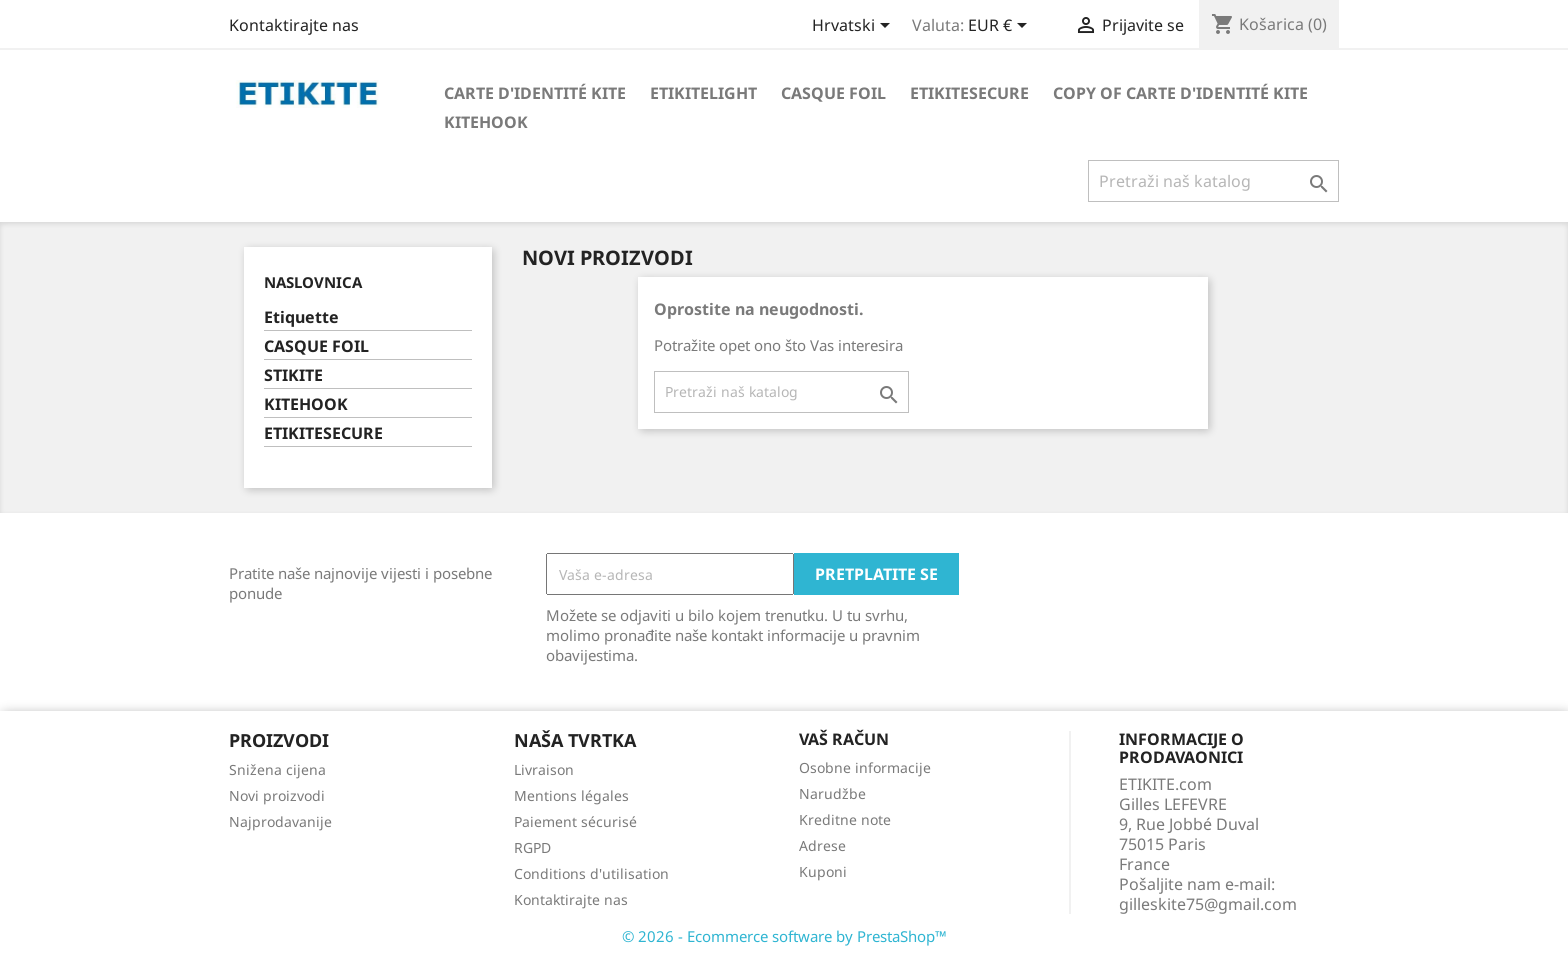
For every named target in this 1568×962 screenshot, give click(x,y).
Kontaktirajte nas (294, 25)
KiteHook (486, 122)
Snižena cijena (277, 769)
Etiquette (301, 317)
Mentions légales (571, 795)
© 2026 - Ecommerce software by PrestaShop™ (784, 936)
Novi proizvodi (277, 795)
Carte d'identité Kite (535, 93)
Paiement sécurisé (575, 821)
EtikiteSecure (969, 93)
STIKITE (293, 375)
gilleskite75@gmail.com (1208, 904)
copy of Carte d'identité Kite (1180, 93)
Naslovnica (313, 282)
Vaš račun (844, 739)
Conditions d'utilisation (591, 873)
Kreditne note (845, 819)
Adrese (822, 845)
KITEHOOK (306, 404)
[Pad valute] (1001, 27)
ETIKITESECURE (323, 433)
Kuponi (823, 871)
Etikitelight (703, 93)
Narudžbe (832, 793)
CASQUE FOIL (316, 346)
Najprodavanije (280, 821)
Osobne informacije (865, 767)
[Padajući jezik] (854, 27)
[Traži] (1213, 181)
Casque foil (833, 93)
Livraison (544, 769)
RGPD (532, 847)
